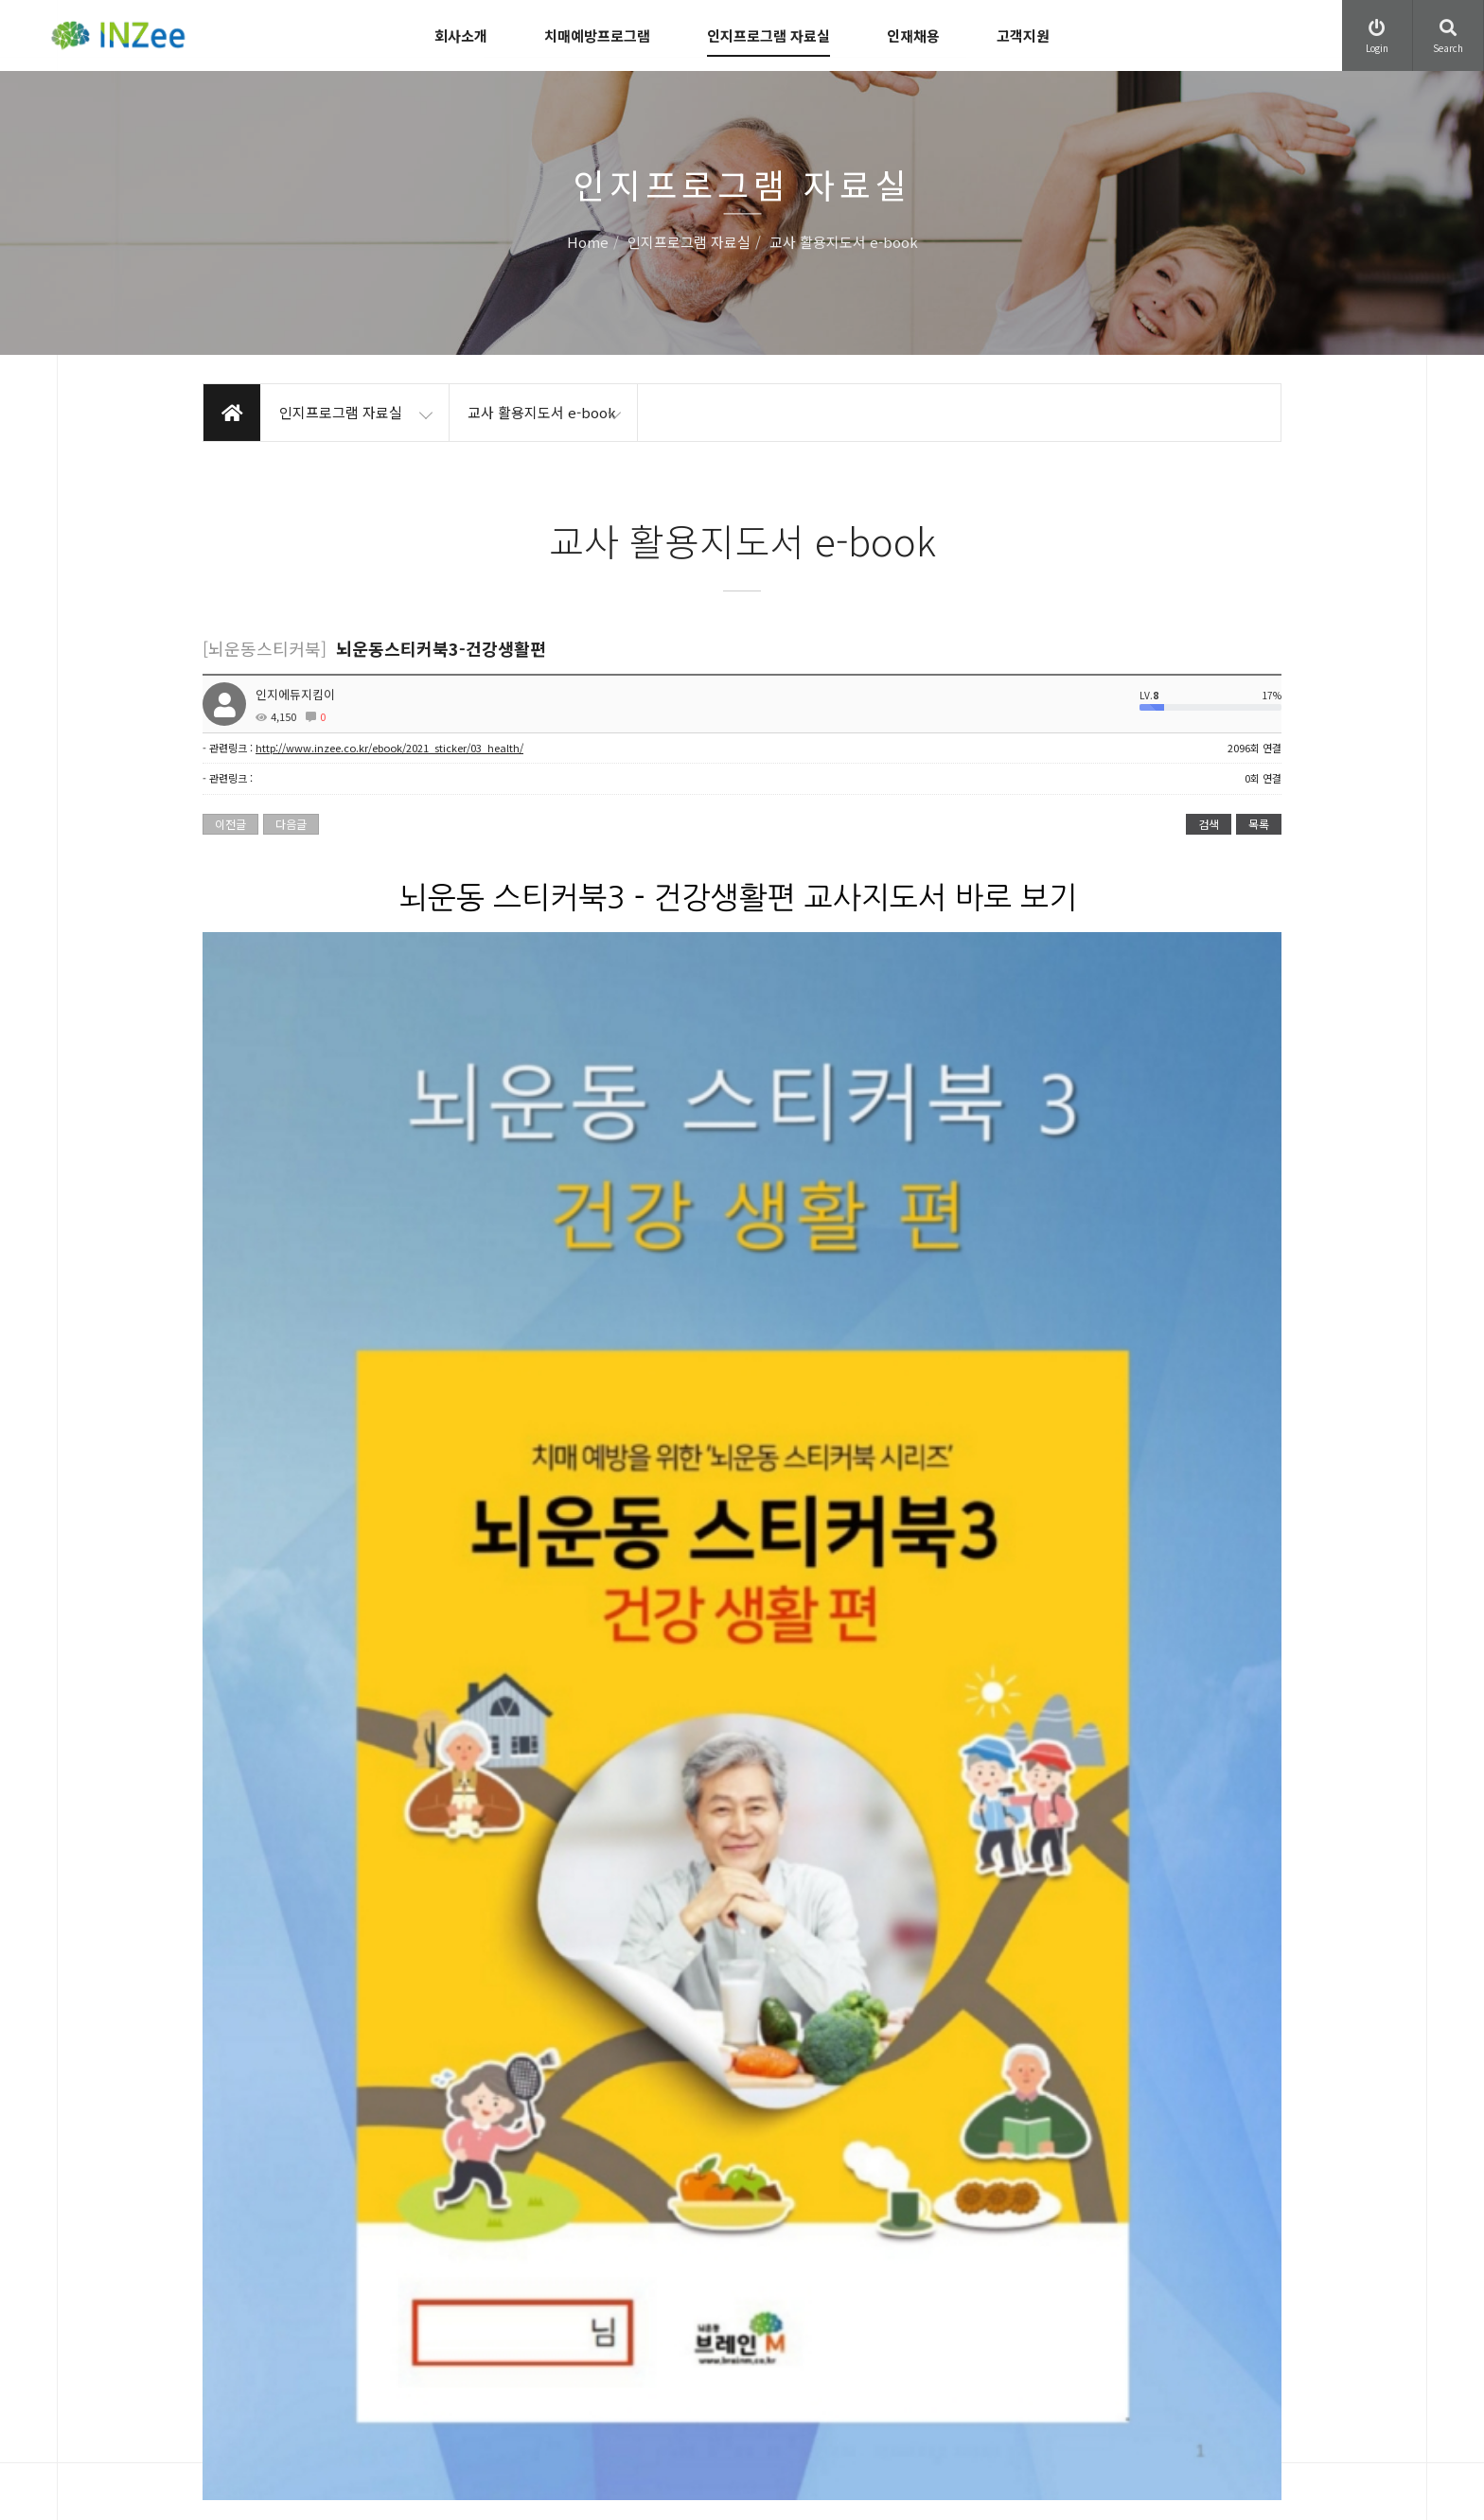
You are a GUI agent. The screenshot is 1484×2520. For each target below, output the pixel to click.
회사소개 (460, 35)
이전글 (230, 824)
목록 (1258, 824)
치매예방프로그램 (597, 35)
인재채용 (913, 35)
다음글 (291, 824)
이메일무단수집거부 (715, 2359)
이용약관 (687, 2281)
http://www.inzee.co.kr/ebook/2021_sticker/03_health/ (389, 747)
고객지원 (1023, 35)
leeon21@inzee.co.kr (321, 2372)
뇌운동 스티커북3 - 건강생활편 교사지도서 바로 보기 (738, 898)
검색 (1208, 824)
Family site (1158, 2347)
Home (588, 243)
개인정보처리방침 (709, 2320)
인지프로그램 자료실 (768, 35)
